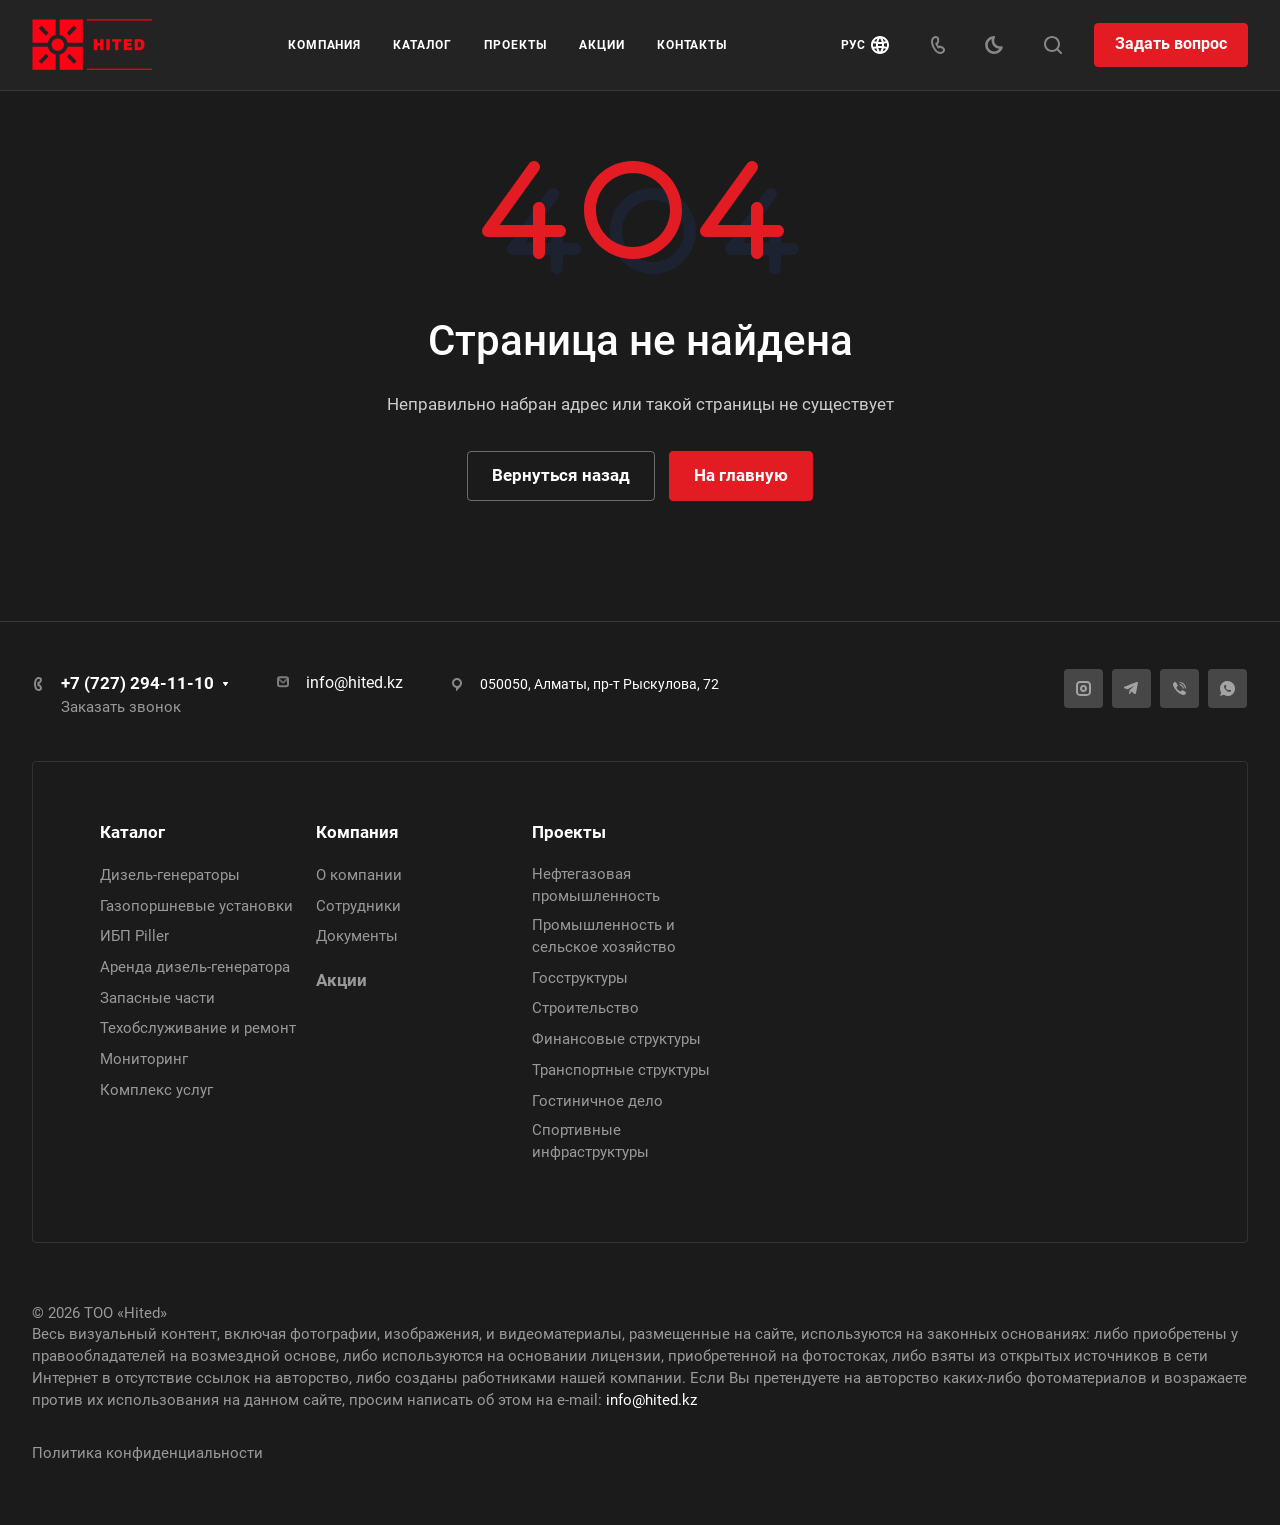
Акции (341, 980)
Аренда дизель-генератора (195, 967)
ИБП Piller (134, 936)
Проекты (569, 832)
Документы (357, 936)
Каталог (132, 832)
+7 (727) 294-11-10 (137, 683)
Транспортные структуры (621, 1070)
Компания (357, 832)
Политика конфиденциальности (147, 1453)
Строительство (585, 1008)
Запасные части (157, 998)
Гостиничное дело (597, 1101)
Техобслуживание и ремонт (198, 1028)
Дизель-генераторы (170, 875)
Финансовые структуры (616, 1039)
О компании (359, 875)
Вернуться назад (561, 475)
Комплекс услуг (156, 1090)
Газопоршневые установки (196, 906)
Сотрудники (358, 906)
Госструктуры (580, 978)
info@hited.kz (354, 682)
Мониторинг (144, 1059)
